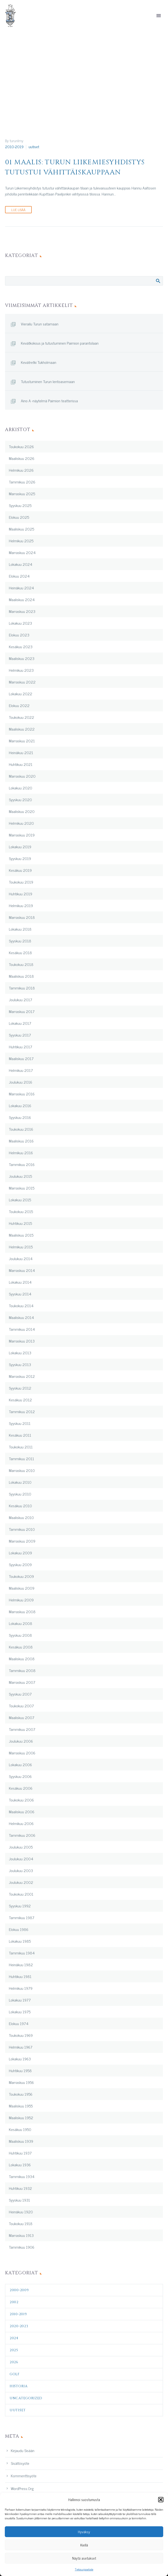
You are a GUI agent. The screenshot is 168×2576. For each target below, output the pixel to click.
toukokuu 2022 (21, 717)
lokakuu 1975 (20, 2011)
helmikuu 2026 (21, 470)
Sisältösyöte (20, 2463)
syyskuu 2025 (20, 505)
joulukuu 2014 (20, 1258)
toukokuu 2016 (21, 1129)
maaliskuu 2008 (22, 1658)
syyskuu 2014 (20, 1294)
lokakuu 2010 (20, 1482)
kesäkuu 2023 (20, 646)
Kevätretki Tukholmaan (38, 362)
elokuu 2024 (19, 576)
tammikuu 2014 (22, 1329)
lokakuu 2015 (20, 1199)
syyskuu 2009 (20, 1564)
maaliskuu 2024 (22, 599)
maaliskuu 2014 (21, 1317)
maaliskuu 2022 (22, 729)
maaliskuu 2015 (21, 1235)
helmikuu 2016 (21, 1152)
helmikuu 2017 (21, 1070)
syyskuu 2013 (20, 1364)
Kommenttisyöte (24, 2475)
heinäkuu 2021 (21, 752)
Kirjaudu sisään (22, 2450)
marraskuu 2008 (22, 1611)
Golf (15, 2374)
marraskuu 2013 (22, 1341)
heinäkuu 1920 (21, 2212)
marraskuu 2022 (22, 682)
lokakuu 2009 (20, 1553)
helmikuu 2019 (21, 905)
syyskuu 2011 (20, 1423)
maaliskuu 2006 (21, 1811)
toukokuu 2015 (21, 1211)
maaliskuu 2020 (22, 811)
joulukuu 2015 (20, 1176)
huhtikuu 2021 (20, 764)
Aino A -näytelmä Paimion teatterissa (49, 400)
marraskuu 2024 (22, 552)
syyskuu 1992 (20, 1906)
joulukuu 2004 (21, 1859)
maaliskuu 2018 (21, 976)
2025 (14, 2350)
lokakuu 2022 (20, 693)
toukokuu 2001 (21, 1894)
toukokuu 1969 (21, 2035)
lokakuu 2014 (20, 1282)
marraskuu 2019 (22, 835)
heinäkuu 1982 (21, 1964)
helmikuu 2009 (21, 1600)
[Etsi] (84, 281)
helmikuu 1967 (20, 2047)
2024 (14, 2338)
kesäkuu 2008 (21, 1647)
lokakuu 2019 (20, 846)
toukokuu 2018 (21, 964)
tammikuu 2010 (22, 1529)
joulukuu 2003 (21, 1870)
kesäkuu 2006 (20, 1788)
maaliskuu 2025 (21, 529)
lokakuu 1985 (20, 1941)
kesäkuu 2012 (20, 1400)
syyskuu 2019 (20, 858)
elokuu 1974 (18, 2023)
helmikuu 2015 (21, 1247)
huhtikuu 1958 (20, 2070)
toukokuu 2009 (21, 1576)
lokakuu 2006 (20, 1764)
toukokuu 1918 (20, 2223)
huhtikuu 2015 (20, 1223)
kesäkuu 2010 (20, 1505)
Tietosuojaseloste (84, 2569)
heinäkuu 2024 (21, 588)
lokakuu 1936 (20, 2164)
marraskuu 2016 (22, 1094)
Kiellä (84, 2545)
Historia (19, 2386)
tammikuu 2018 (22, 988)
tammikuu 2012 (22, 1411)
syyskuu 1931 (19, 2200)
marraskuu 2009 (22, 1541)
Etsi (158, 280)
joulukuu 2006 (21, 1741)
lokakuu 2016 (20, 1105)
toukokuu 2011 (21, 1447)
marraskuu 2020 (22, 776)
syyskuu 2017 (20, 1035)
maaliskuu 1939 (21, 2141)
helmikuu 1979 (20, 1988)
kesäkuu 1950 (20, 2129)
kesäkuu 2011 (20, 1435)
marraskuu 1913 (21, 2235)
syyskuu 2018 (20, 941)
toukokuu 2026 (21, 446)
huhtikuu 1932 (20, 2188)
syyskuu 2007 (20, 1694)
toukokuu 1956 (20, 2094)
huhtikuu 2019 (20, 894)
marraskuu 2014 (22, 1270)
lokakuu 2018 (20, 929)
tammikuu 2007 (22, 1729)
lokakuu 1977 (20, 2000)
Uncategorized (26, 2398)
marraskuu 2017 (22, 1011)
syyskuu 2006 (20, 1776)
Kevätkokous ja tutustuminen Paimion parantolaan (60, 343)
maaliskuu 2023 (21, 658)
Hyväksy (84, 2532)
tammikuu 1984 (22, 1953)
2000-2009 (19, 2290)
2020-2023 (19, 2326)
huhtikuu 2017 (20, 1047)
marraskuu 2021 (22, 741)
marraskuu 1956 (21, 2082)
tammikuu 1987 (21, 1917)
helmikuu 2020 (21, 823)
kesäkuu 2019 (20, 870)
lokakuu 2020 (20, 788)
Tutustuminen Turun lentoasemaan (48, 381)
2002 (14, 2302)
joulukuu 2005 (21, 1847)
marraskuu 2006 (22, 1753)
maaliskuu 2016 (21, 1141)
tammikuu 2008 (22, 1670)
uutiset (34, 146)
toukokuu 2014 (21, 1305)
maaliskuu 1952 (21, 2117)
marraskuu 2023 (22, 611)
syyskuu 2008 (20, 1635)
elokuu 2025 (19, 517)
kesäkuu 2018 (20, 952)
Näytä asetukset (84, 2558)
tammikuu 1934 (21, 2176)
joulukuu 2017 (20, 999)
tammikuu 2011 (21, 1458)
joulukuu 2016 (20, 1082)
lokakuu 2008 (20, 1623)
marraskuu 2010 (22, 1470)
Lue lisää (18, 209)
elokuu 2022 (19, 705)
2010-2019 (14, 146)
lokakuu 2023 (20, 623)
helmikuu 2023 (21, 670)
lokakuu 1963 (20, 2059)
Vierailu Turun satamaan (39, 324)
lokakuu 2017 (20, 1023)
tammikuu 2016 (22, 1164)
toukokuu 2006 (21, 1800)
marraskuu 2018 (22, 917)
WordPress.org (22, 2488)
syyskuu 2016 (20, 1117)
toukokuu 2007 (21, 1706)
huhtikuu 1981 (20, 1976)
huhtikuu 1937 (20, 2153)
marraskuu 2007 (22, 1682)
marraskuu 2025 (22, 493)
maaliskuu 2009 (21, 1588)
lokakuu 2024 (20, 564)
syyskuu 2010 (20, 1494)
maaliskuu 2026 (21, 458)
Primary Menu (158, 15)
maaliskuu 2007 (21, 1717)
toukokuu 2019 (21, 882)
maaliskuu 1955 (21, 2106)
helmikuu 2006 (21, 1823)
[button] (160, 2499)
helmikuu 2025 (21, 540)
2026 (14, 2362)
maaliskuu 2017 (21, 1058)
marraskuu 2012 (22, 1376)
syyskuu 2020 (20, 799)
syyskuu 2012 (20, 1388)
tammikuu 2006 (22, 1835)
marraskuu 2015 (21, 1188)
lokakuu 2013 (20, 1352)
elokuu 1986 (18, 1929)
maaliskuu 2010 (21, 1517)
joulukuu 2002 (21, 1882)
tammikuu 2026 (22, 482)
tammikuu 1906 (21, 2247)
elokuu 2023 (19, 635)
